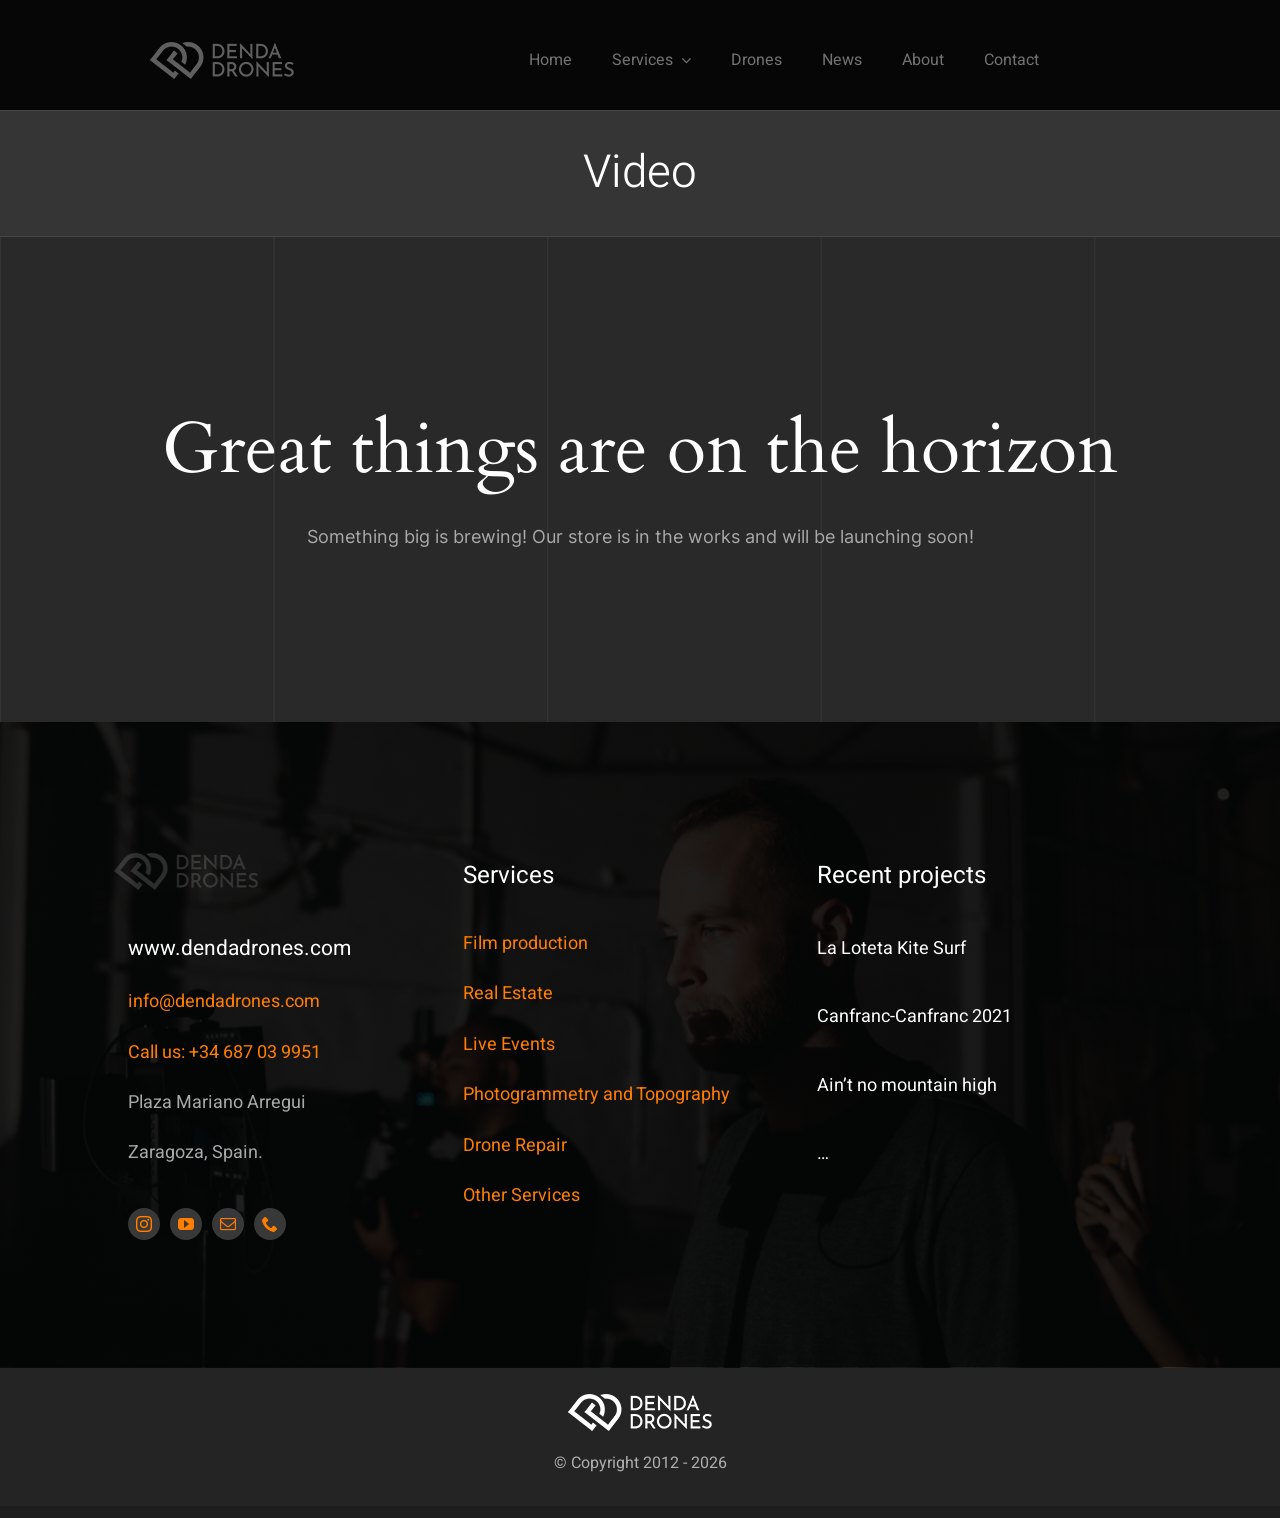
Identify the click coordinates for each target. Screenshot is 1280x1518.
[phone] (270, 1224)
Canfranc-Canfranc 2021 (914, 1016)
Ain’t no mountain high (907, 1085)
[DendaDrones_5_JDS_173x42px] (222, 47)
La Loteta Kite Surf (891, 948)
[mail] (228, 1224)
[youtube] (186, 1224)
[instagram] (144, 1224)
